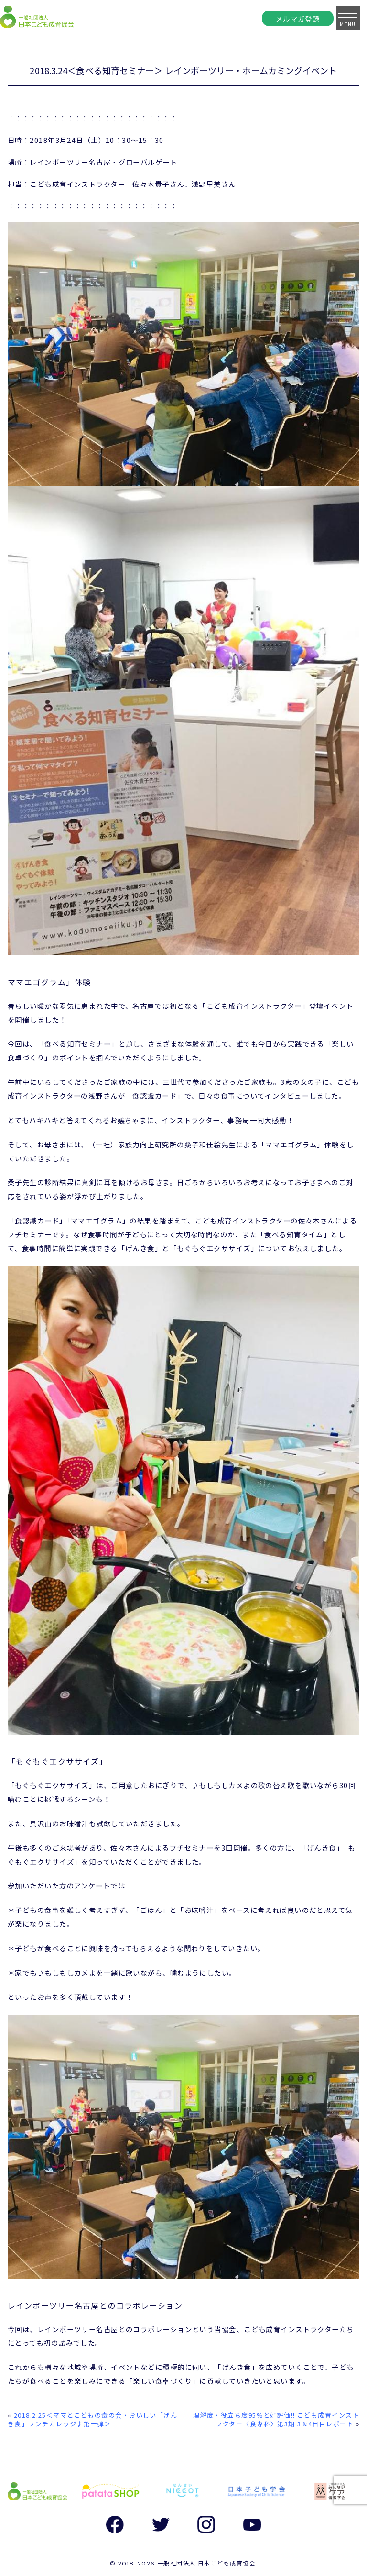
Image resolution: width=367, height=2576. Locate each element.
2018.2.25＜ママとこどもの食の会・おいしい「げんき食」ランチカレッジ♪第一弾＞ (92, 2419)
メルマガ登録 (298, 18)
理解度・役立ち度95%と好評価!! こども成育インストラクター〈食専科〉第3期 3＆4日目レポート (276, 2419)
